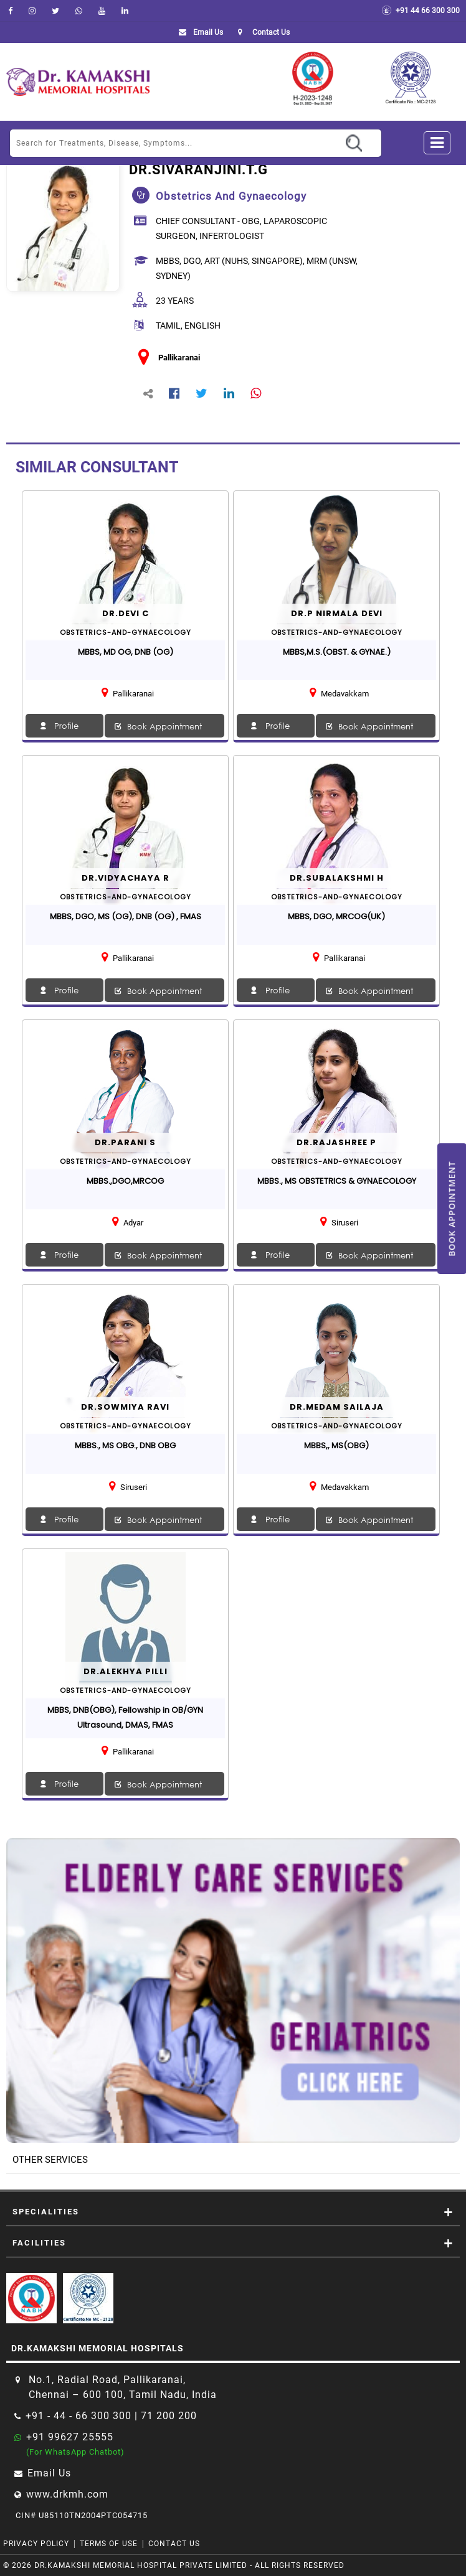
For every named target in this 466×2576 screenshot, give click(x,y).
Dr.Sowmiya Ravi (125, 1407)
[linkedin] (125, 11)
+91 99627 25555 (69, 2437)
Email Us (198, 32)
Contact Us (174, 2543)
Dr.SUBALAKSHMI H (337, 878)
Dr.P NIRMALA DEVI (337, 613)
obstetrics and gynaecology (231, 196)
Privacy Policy (36, 2543)
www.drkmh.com (67, 2494)
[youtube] (101, 11)
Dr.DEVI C (125, 613)
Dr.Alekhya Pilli (125, 1671)
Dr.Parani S (125, 1142)
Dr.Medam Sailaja (337, 1407)
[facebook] (10, 11)
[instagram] (32, 11)
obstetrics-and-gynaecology (125, 632)
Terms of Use (109, 2543)
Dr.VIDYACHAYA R (125, 878)
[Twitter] (55, 11)
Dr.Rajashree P (336, 1142)
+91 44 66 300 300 (420, 10)
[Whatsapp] (78, 11)
